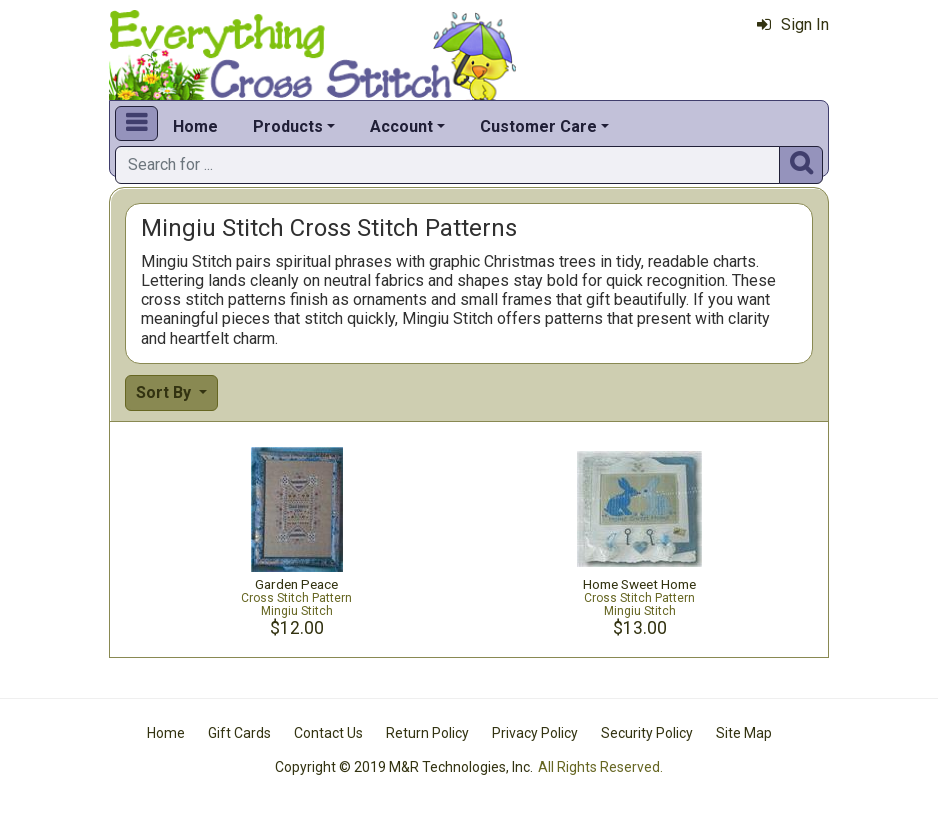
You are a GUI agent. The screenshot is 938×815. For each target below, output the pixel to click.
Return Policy (427, 733)
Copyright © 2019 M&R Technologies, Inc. (404, 767)
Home (195, 126)
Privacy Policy (535, 733)
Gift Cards (239, 733)
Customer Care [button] (538, 126)
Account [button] (401, 126)
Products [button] (288, 126)
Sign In (793, 24)
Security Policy (647, 733)
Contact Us (328, 733)
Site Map (744, 733)
